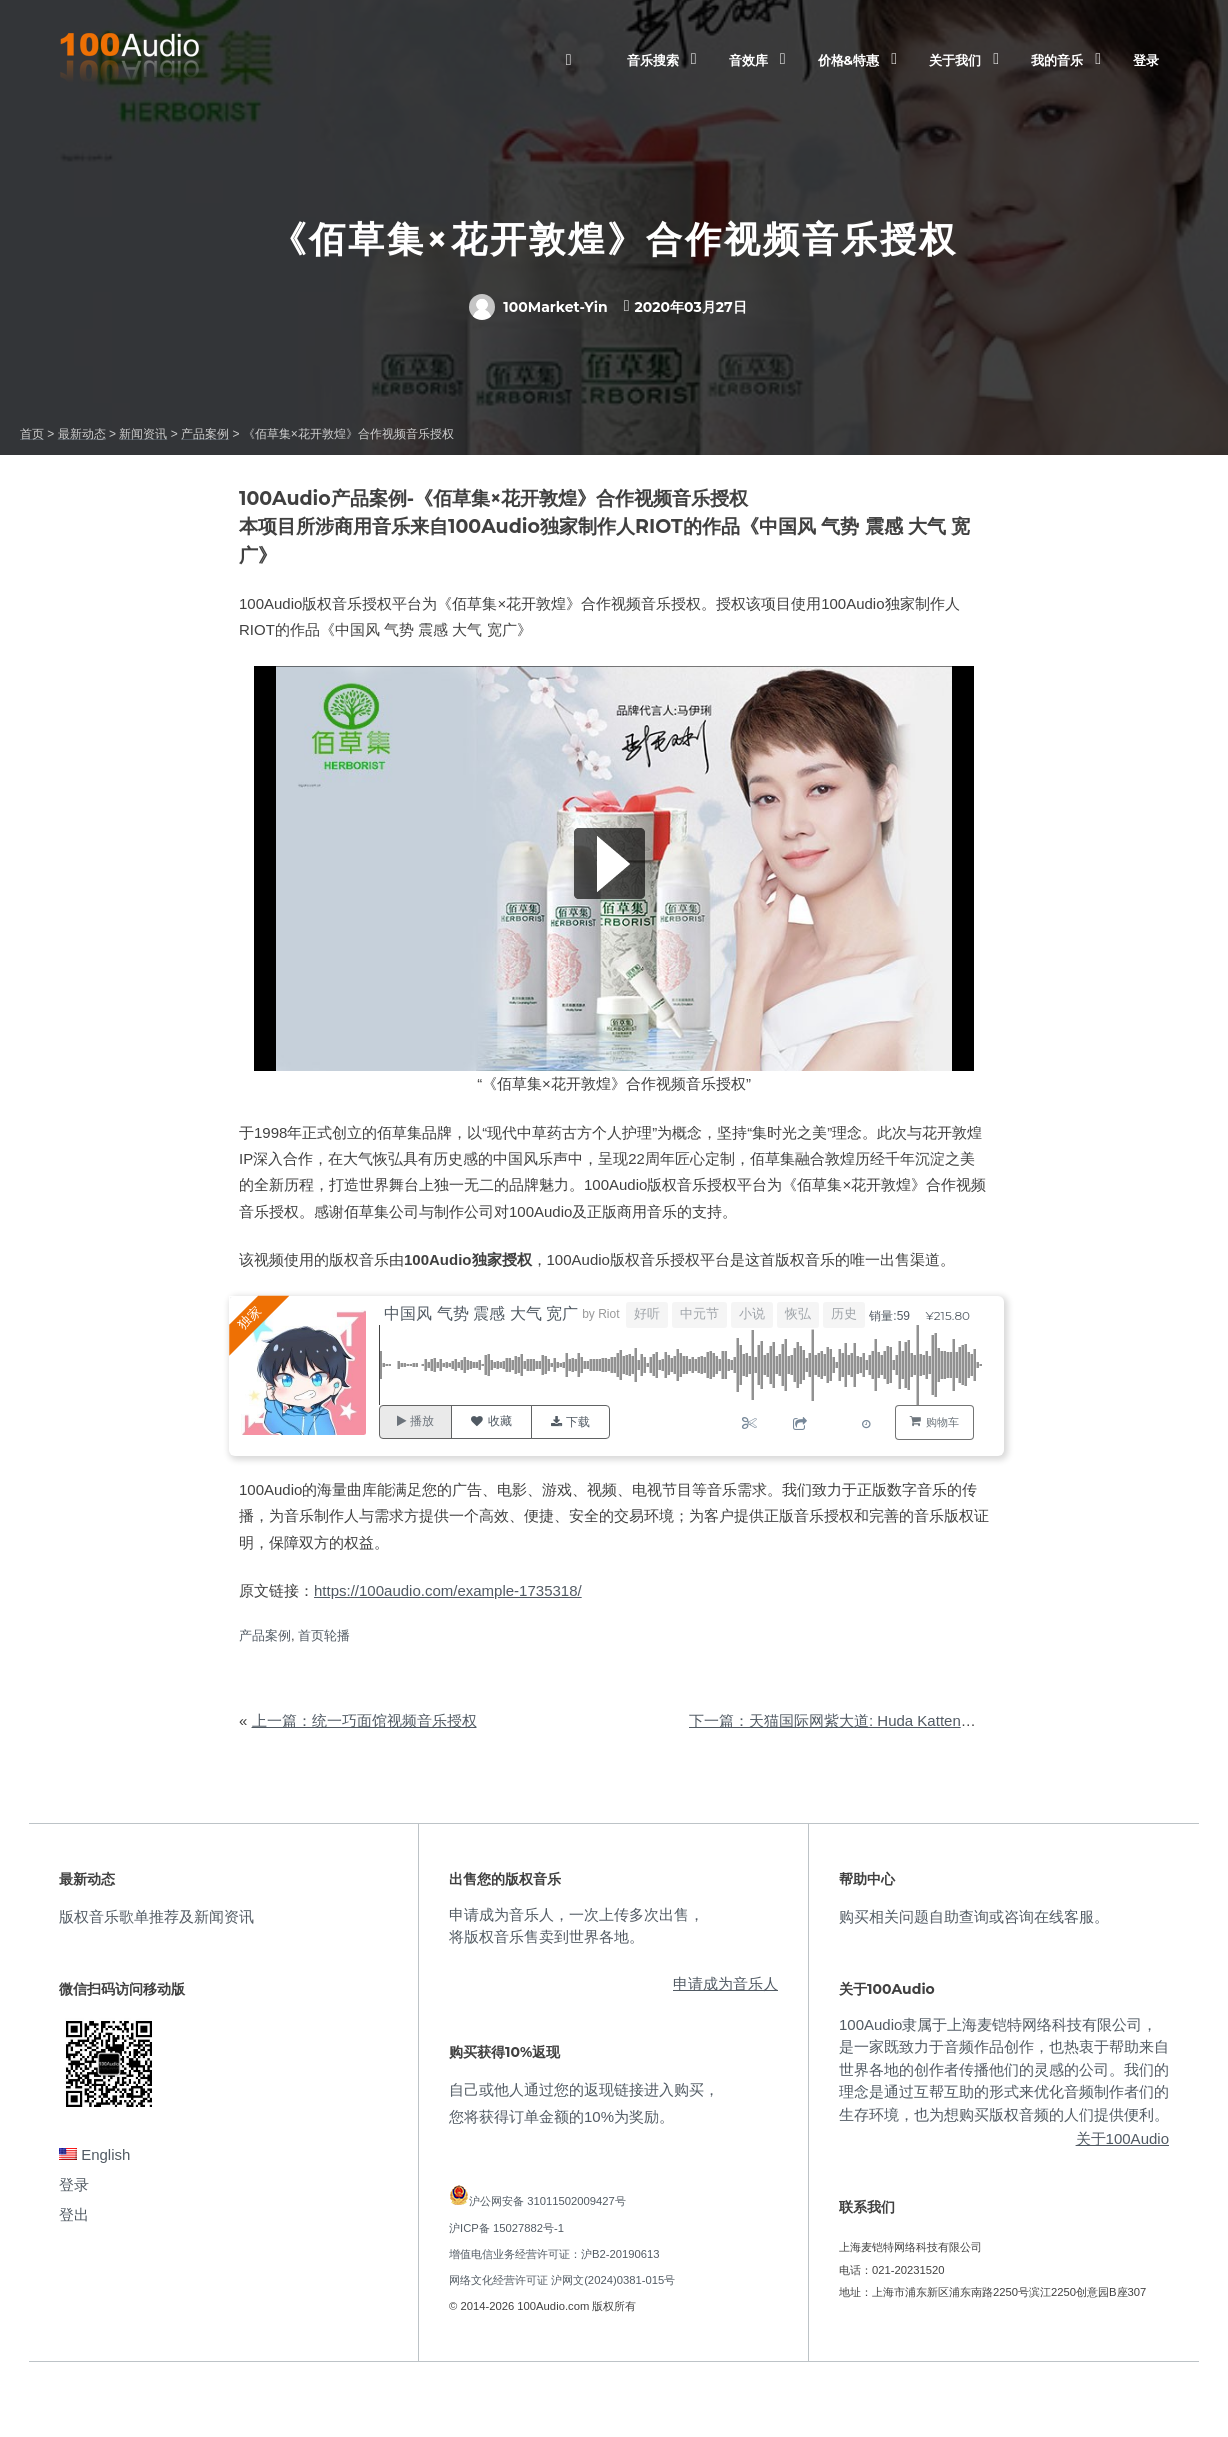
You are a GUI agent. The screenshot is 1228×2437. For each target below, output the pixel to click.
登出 (74, 2214)
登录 (1146, 60)
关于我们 (955, 60)
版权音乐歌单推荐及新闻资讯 (156, 1916)
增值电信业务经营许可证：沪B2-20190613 (554, 2254)
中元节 (700, 1313)
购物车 (942, 1422)
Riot (610, 1314)
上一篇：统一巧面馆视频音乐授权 (364, 1720)
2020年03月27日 (691, 307)
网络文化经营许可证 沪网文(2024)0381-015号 (562, 2280)
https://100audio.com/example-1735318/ (448, 1590)
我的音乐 (1057, 60)
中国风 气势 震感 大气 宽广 (483, 1313)
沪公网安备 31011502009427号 (547, 2201)
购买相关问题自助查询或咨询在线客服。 (974, 1916)
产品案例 (265, 1635)
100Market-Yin (538, 307)
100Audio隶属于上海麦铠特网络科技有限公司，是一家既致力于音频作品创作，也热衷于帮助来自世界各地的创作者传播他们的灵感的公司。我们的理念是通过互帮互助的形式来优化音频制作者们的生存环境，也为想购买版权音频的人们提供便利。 (1004, 2069)
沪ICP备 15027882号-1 (506, 2228)
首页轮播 (324, 1635)
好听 (648, 1313)
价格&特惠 (848, 60)
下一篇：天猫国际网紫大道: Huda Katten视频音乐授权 (870, 1720)
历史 (845, 1313)
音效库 (748, 60)
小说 (753, 1313)
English (94, 2154)
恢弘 (799, 1313)
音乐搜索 (653, 60)
